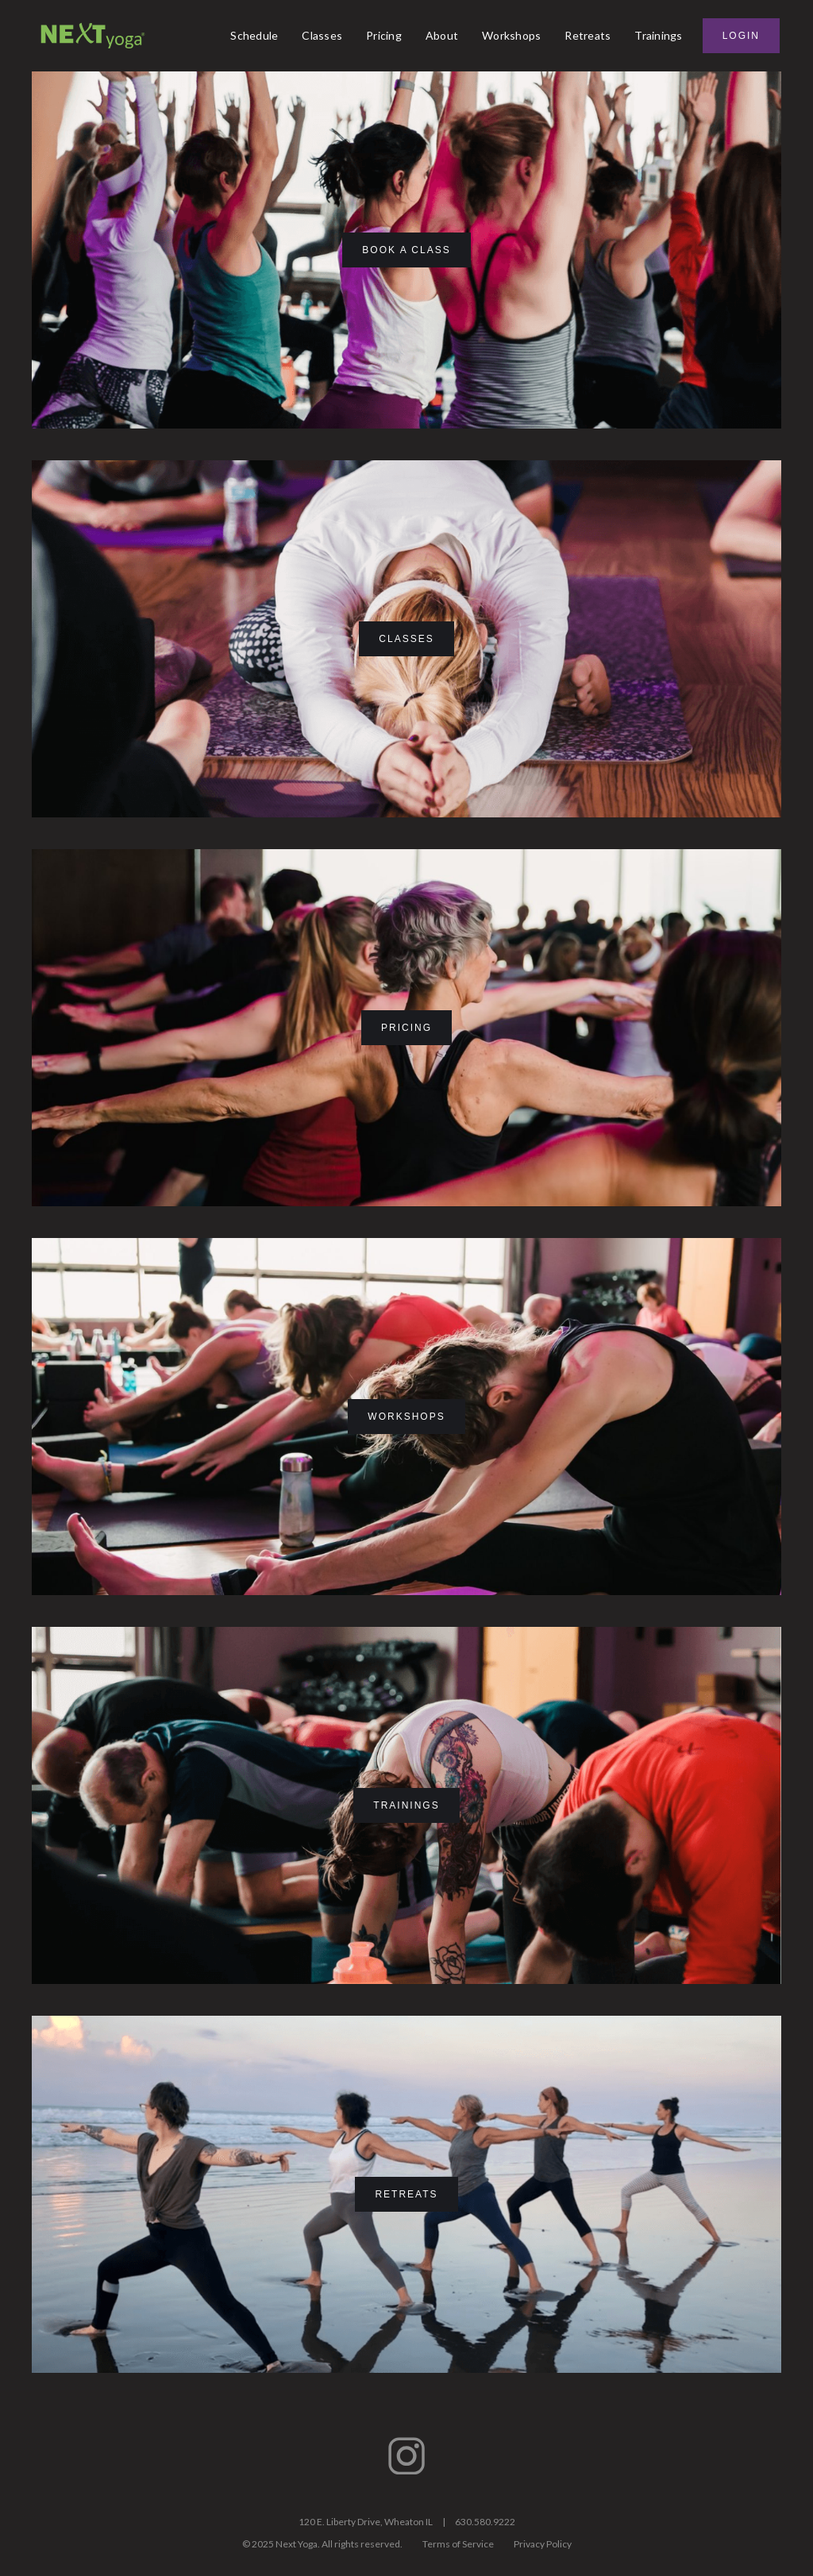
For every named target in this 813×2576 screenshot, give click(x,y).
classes (406, 638)
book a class (406, 250)
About (442, 35)
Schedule (254, 35)
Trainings (658, 35)
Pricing (384, 35)
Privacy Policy (543, 2544)
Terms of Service (458, 2544)
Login (741, 35)
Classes (322, 35)
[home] (92, 36)
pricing (406, 1027)
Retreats (587, 35)
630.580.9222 (485, 2522)
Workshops (511, 35)
